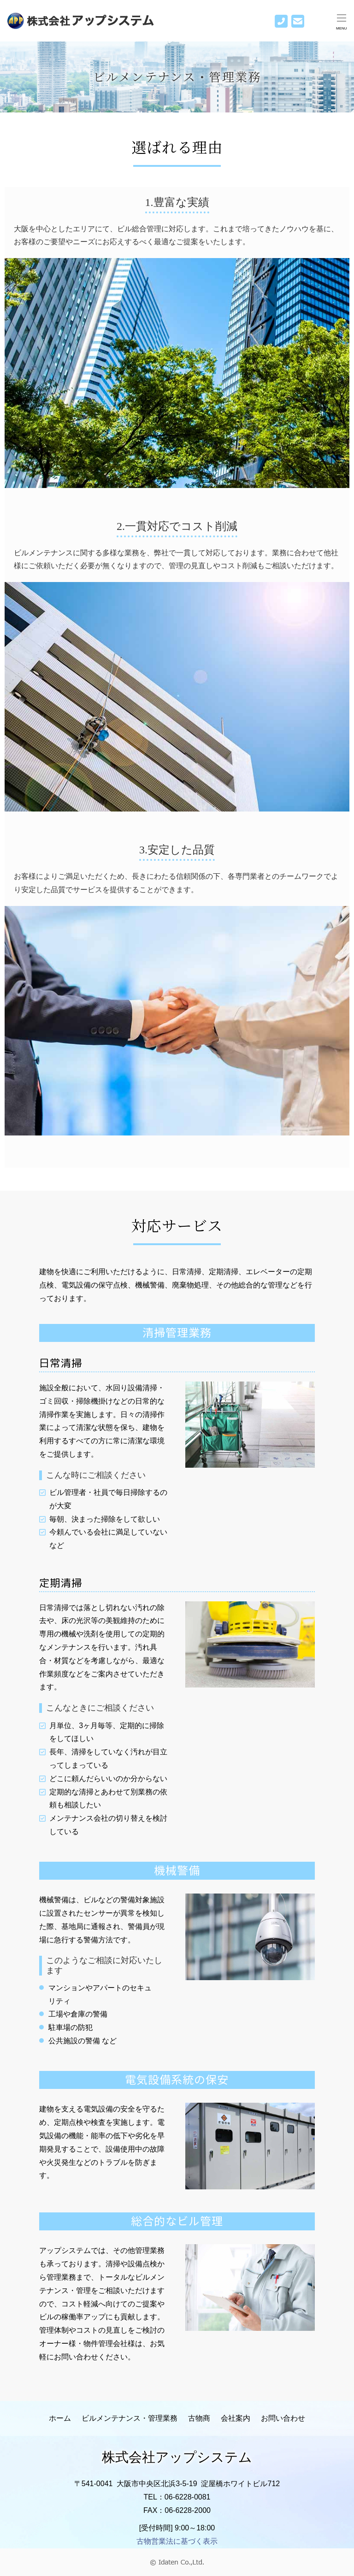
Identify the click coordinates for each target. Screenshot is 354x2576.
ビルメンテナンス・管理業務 (129, 2418)
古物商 (199, 2418)
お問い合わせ (283, 2418)
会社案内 (235, 2418)
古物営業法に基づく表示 (177, 2541)
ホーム (60, 2418)
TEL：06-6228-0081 (177, 2497)
